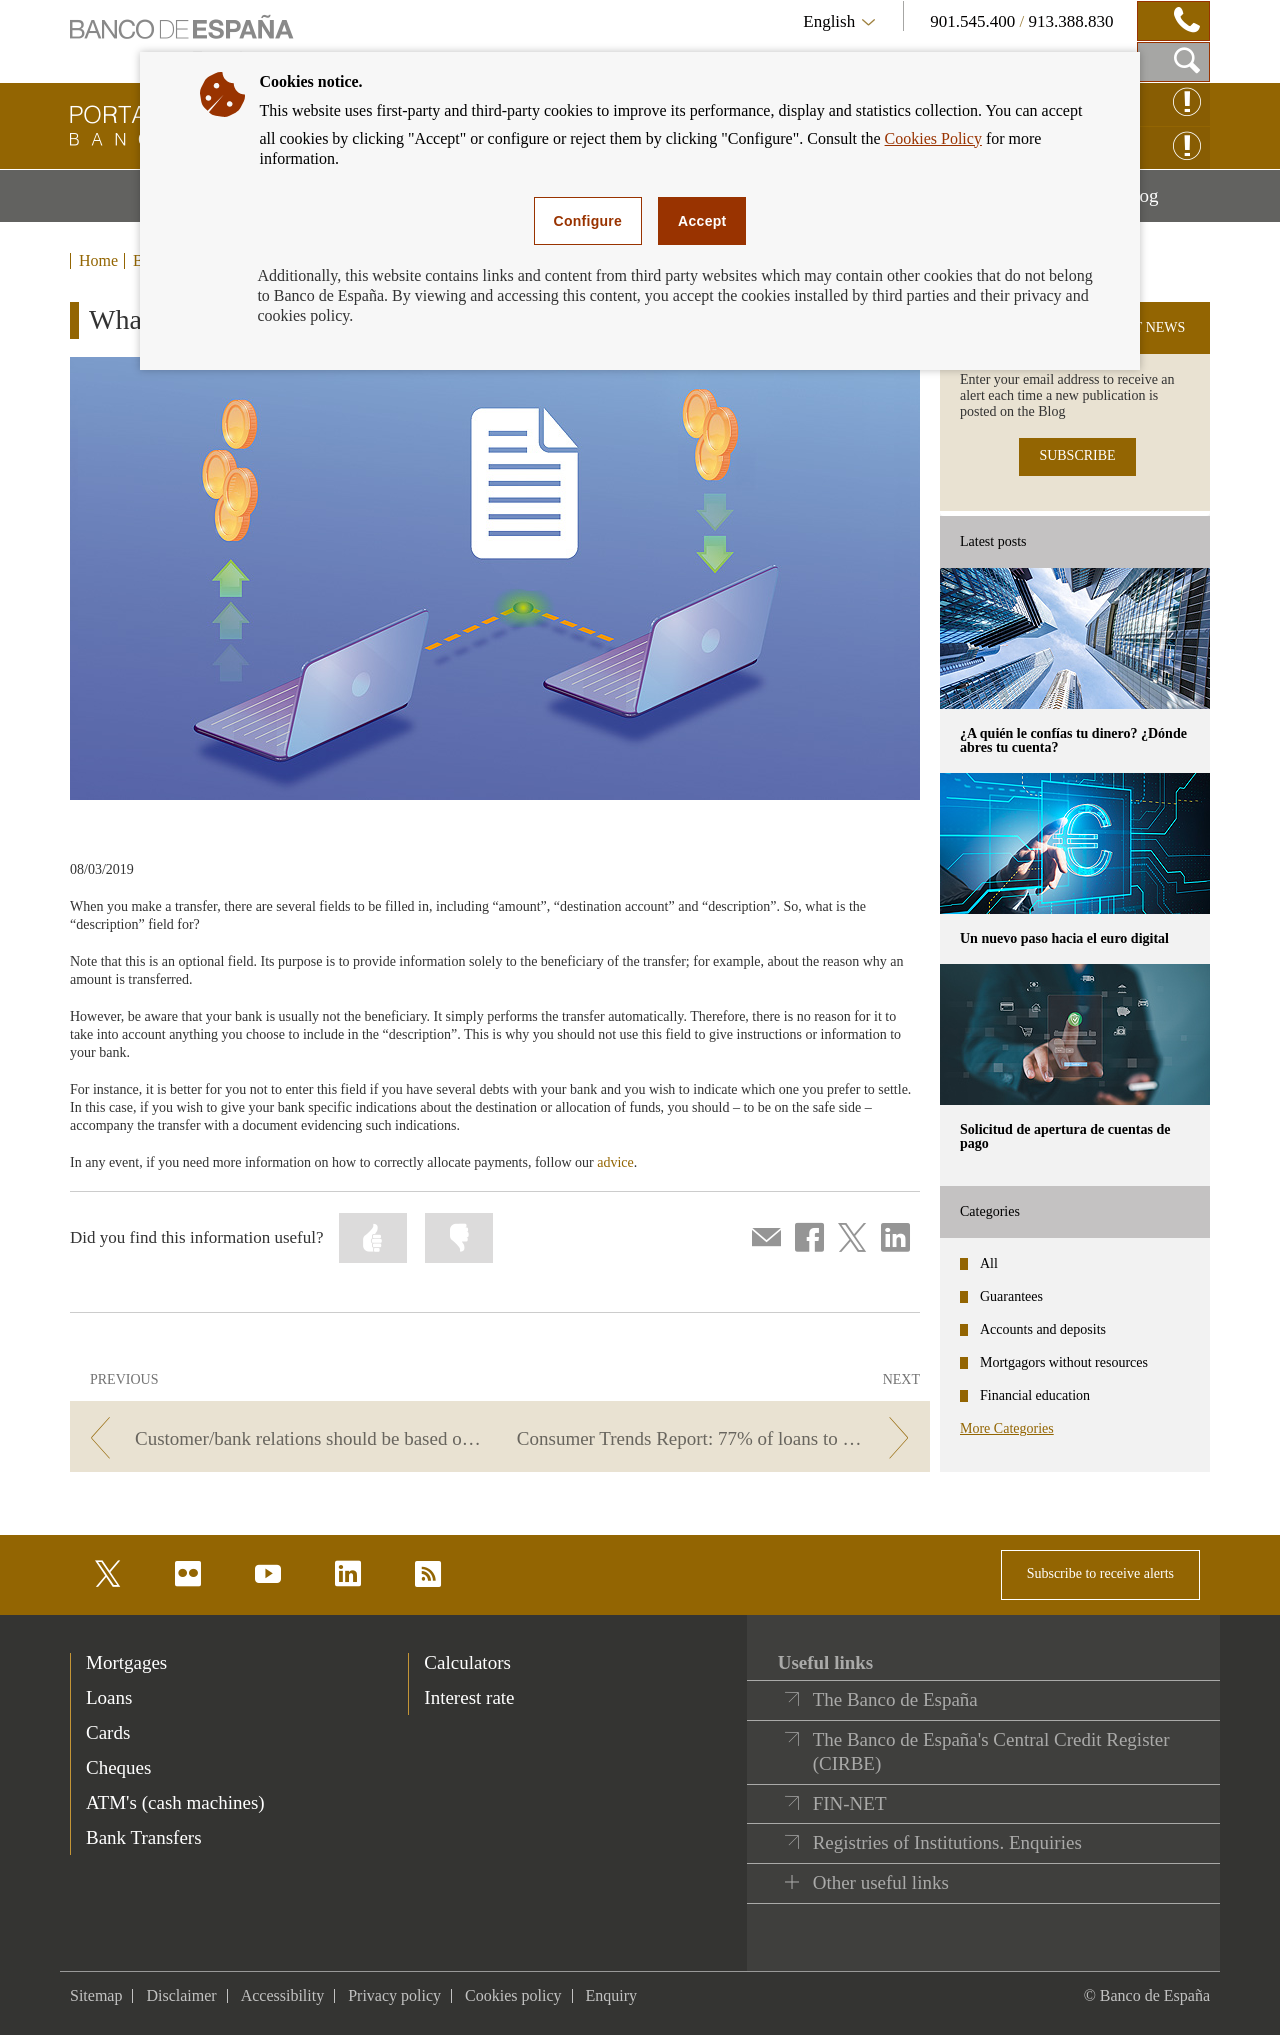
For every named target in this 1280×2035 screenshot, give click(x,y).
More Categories (1007, 1428)
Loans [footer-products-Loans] (109, 1697)
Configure (588, 221)
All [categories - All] (989, 1263)
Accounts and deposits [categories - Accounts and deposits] (1043, 1329)
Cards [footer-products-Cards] (108, 1732)
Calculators (467, 1662)
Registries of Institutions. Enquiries (947, 1842)
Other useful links (881, 1882)
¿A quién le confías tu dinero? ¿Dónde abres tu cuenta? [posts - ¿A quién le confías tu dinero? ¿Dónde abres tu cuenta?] (1073, 740)
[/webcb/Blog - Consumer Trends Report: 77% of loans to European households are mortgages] (718, 1438)
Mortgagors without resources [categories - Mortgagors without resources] (1064, 1362)
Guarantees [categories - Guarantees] (1011, 1296)
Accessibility (283, 1995)
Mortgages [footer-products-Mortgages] (126, 1662)
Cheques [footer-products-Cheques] (118, 1767)
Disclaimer (181, 1995)
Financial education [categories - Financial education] (1035, 1395)
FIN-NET (850, 1803)
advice (615, 1162)
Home (98, 261)
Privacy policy (394, 1995)
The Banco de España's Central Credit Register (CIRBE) (991, 1751)
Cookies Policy (933, 138)
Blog (1166, 203)
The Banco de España (895, 1699)
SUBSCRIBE (1077, 455)
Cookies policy (513, 1995)
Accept (702, 221)
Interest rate (469, 1697)
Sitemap (96, 1995)
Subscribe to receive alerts (1100, 1573)
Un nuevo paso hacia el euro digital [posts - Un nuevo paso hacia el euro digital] (1064, 938)
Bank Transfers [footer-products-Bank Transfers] (144, 1837)
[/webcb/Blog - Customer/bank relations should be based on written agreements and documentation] (281, 1438)
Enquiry (612, 1995)
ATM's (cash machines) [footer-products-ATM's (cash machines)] (175, 1802)
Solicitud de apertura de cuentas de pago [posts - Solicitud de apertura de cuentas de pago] (1065, 1136)
